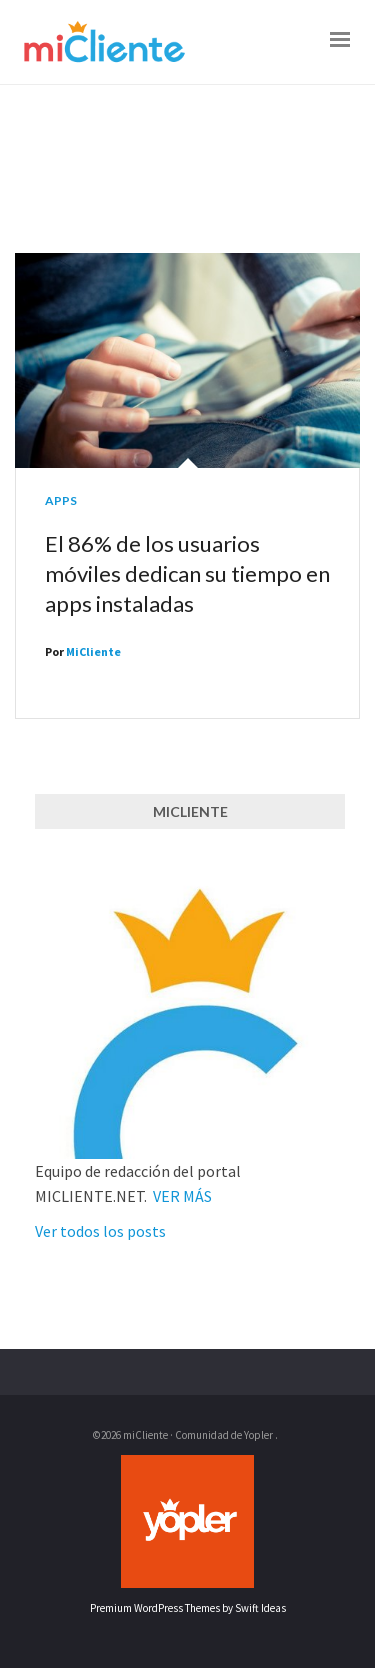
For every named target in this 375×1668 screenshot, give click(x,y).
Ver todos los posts (100, 1231)
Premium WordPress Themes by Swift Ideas (188, 1608)
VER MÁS (182, 1196)
